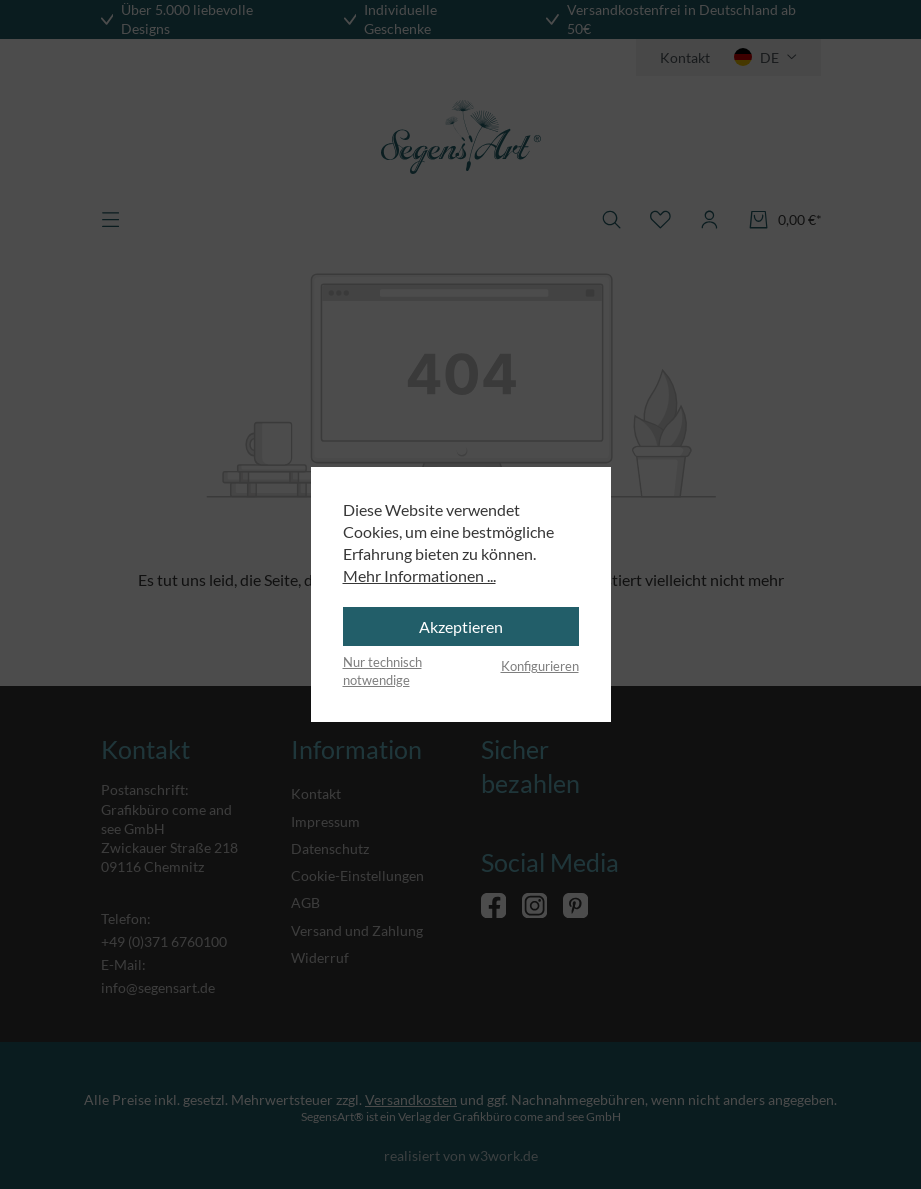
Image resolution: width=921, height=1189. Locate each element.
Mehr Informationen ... (419, 575)
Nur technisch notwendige (382, 671)
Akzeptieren (461, 626)
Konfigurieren (540, 666)
